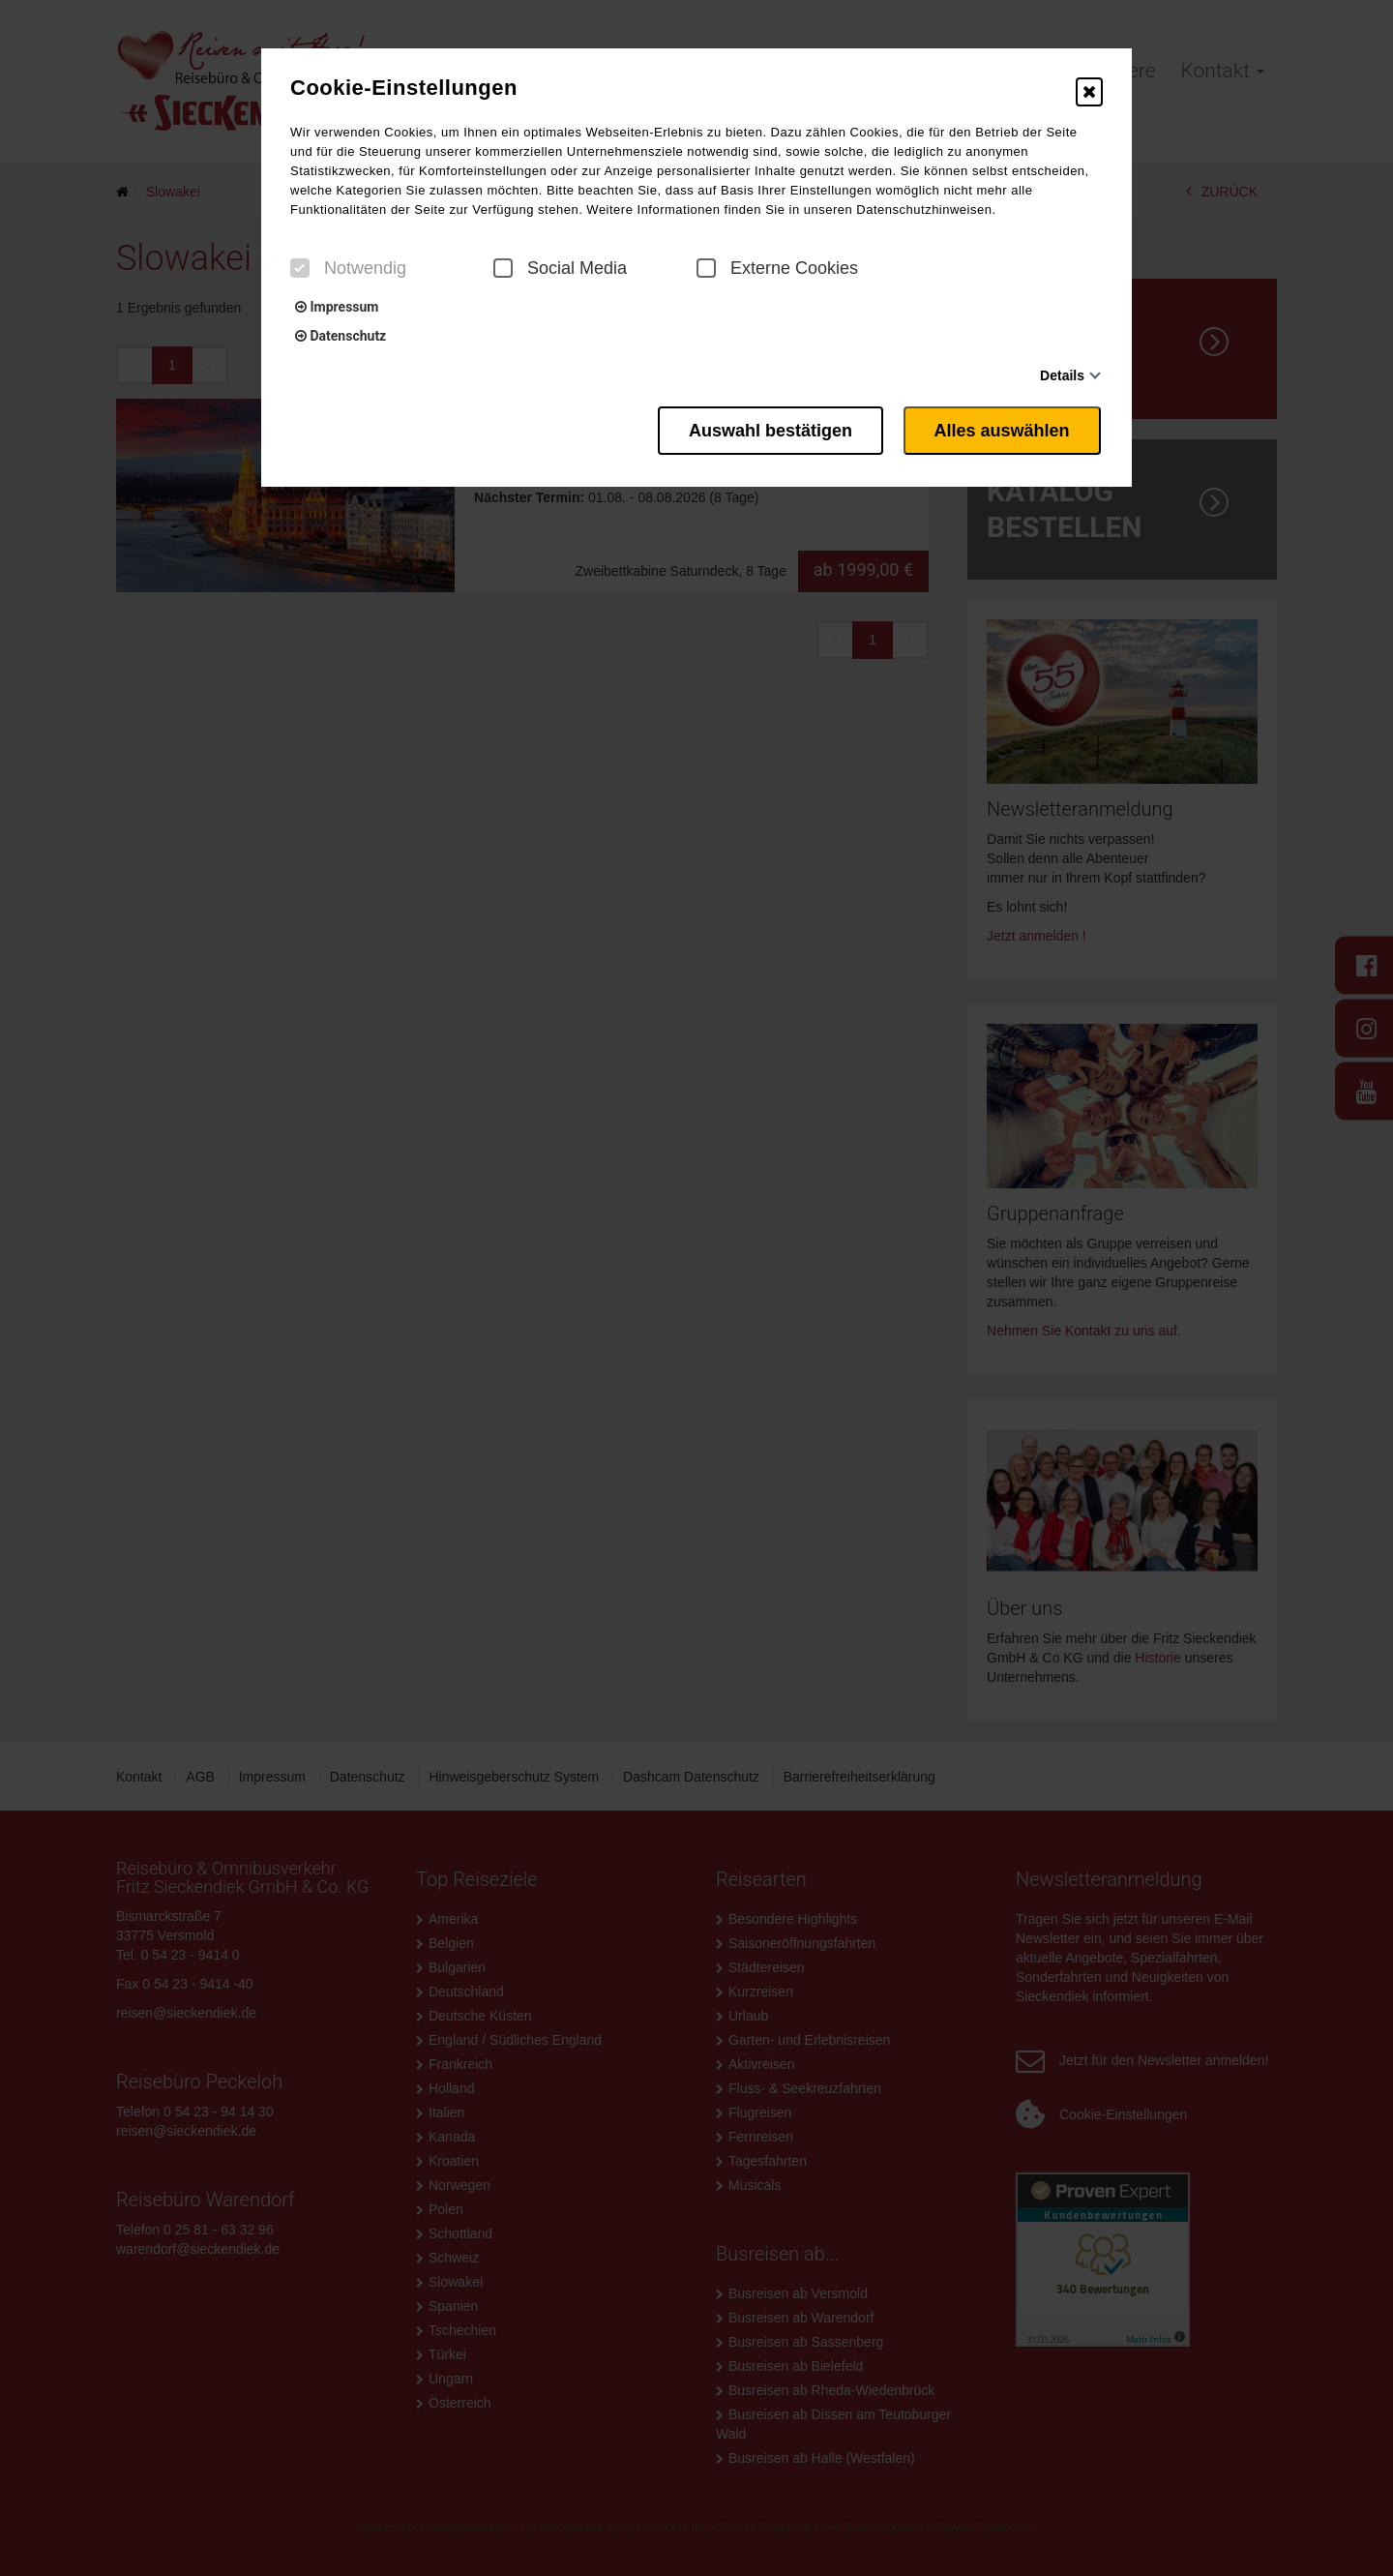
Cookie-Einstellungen (404, 88)
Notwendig (348, 268)
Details (1062, 375)
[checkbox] (300, 268)
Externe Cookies (777, 268)
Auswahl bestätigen (763, 428)
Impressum (336, 307)
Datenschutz (340, 336)
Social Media (560, 268)
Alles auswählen (1004, 428)
